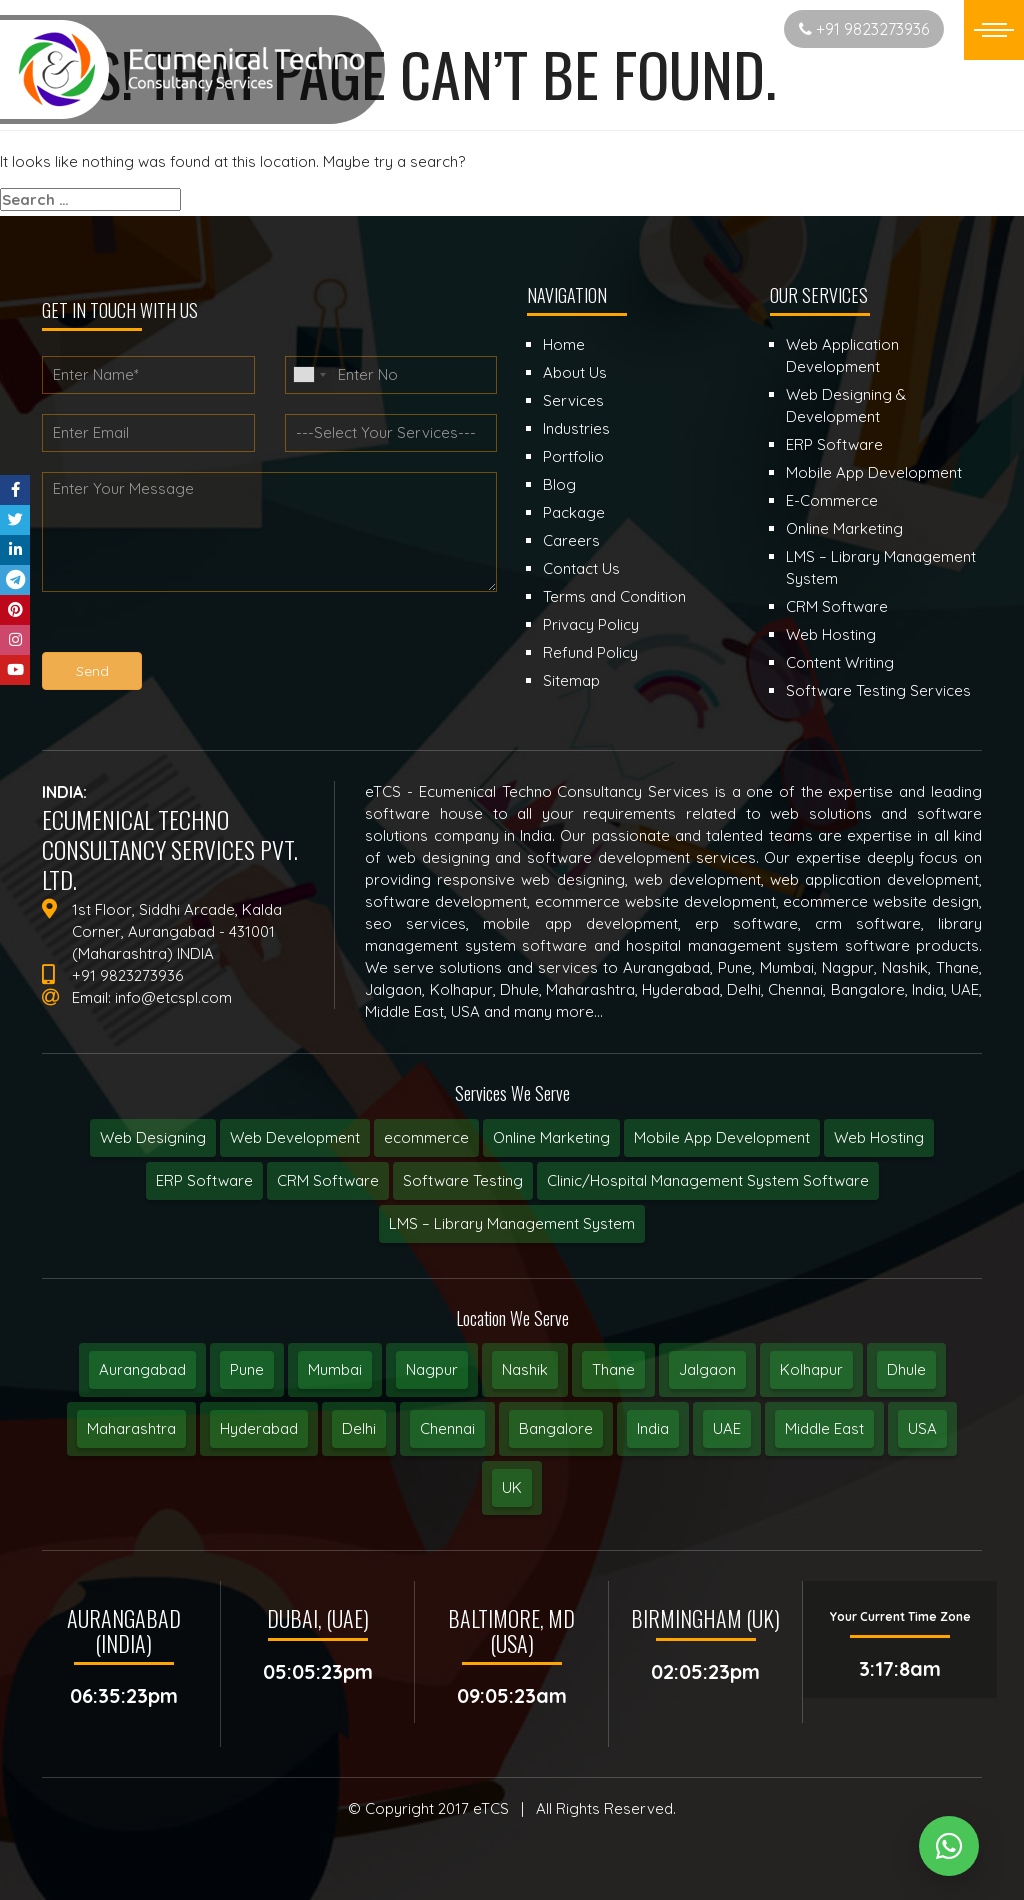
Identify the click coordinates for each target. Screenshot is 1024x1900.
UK (512, 1487)
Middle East (824, 1428)
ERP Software (204, 1180)
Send (92, 671)
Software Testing (463, 1180)
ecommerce (426, 1137)
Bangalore (556, 1428)
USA (922, 1428)
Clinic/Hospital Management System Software (708, 1180)
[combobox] (309, 375)
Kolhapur (811, 1369)
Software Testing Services (878, 690)
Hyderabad (259, 1428)
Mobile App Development (722, 1137)
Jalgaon (707, 1369)
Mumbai (335, 1369)
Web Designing (153, 1137)
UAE (727, 1428)
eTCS (491, 1808)
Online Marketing (551, 1137)
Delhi (359, 1428)
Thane (613, 1369)
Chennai (447, 1428)
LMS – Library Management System (512, 1223)
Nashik (525, 1369)
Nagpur (432, 1369)
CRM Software (328, 1180)
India (653, 1428)
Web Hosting (879, 1137)
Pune (247, 1369)
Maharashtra (131, 1428)
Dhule (906, 1369)
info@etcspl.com (173, 997)
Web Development (295, 1137)
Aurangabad (142, 1369)
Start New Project (690, 28)
